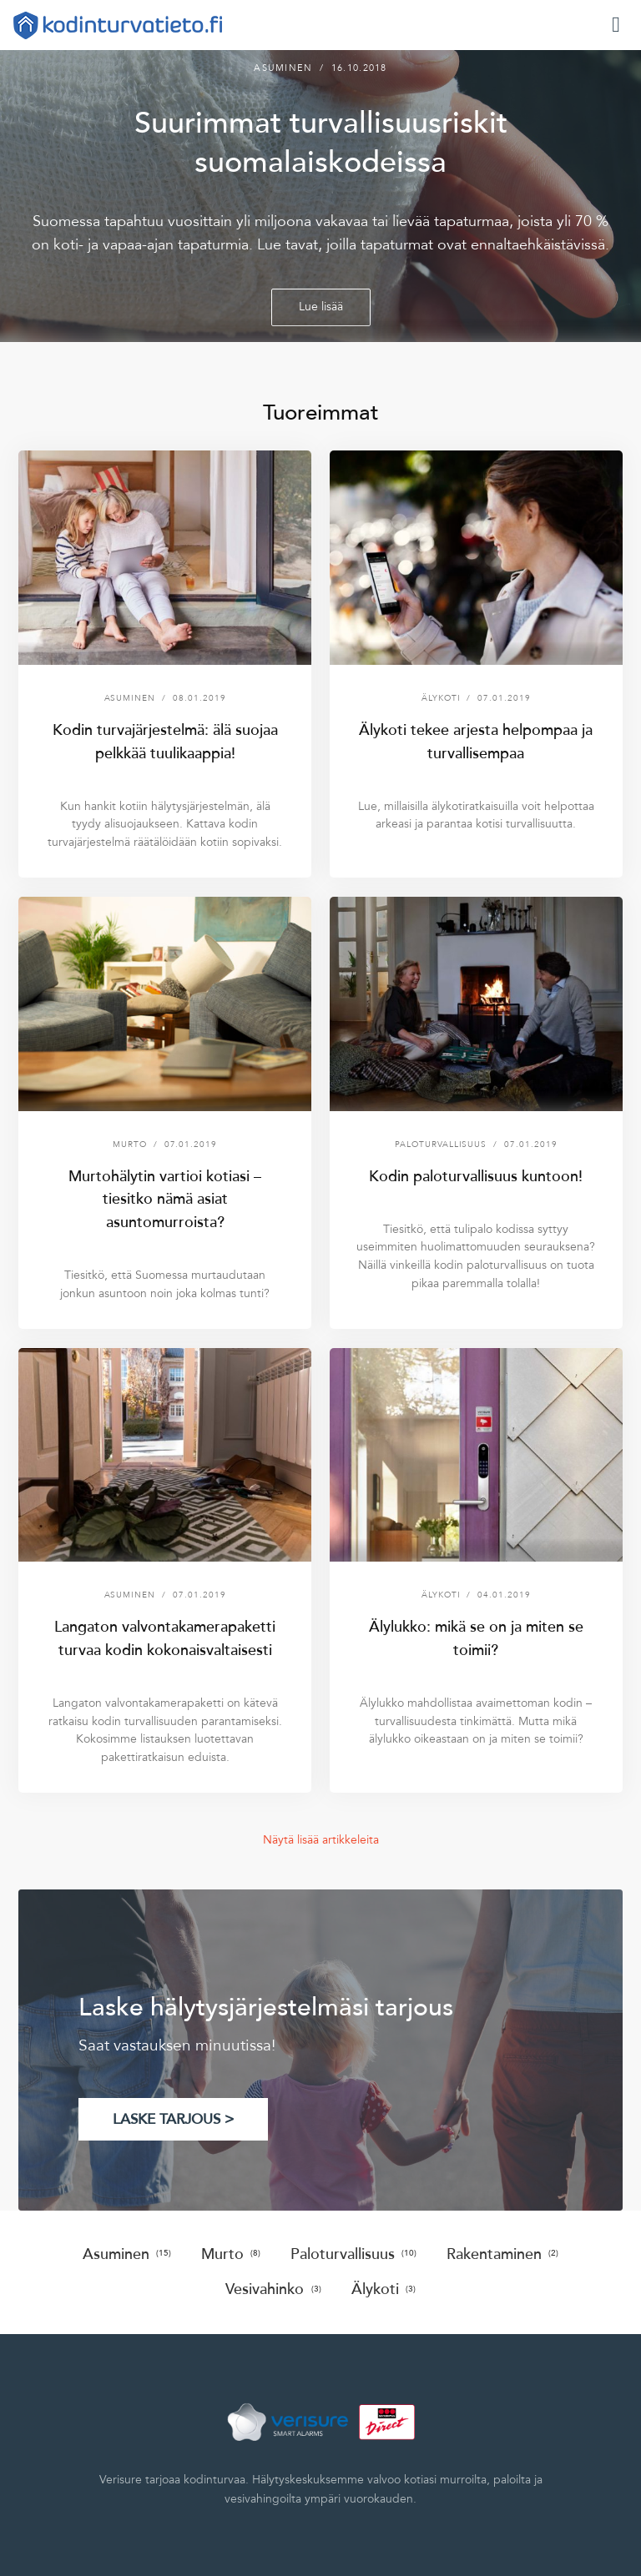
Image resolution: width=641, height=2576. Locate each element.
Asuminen (127, 2254)
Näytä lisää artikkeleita (321, 1840)
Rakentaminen (502, 2254)
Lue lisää (321, 306)
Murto (230, 2254)
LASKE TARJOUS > (173, 2119)
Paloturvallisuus (353, 2254)
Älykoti (383, 2289)
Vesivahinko (272, 2289)
